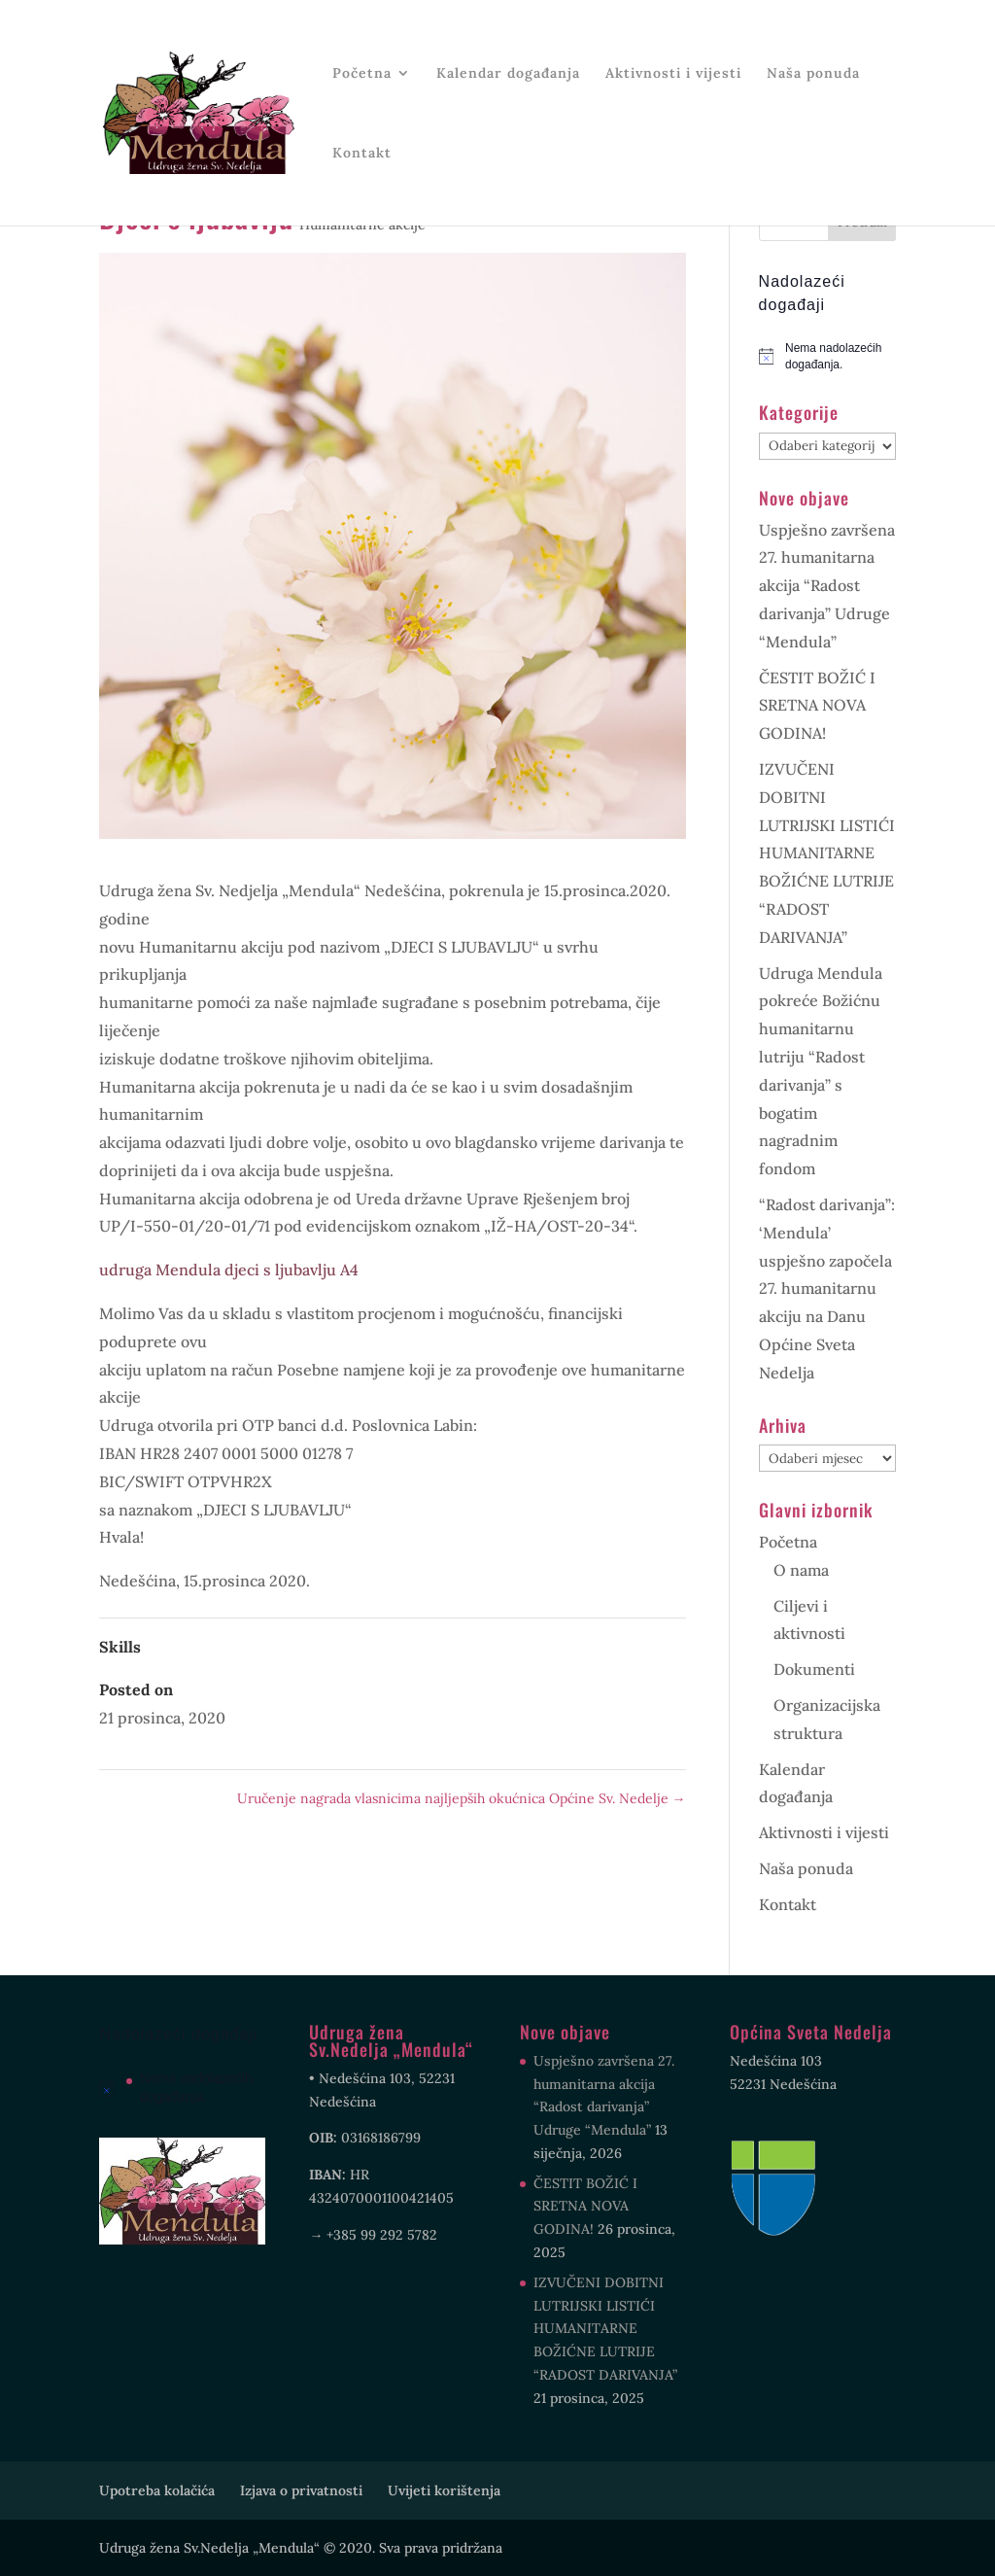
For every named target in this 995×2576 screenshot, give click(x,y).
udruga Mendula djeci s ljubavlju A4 (229, 1269)
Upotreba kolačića (157, 2490)
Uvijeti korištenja (444, 2490)
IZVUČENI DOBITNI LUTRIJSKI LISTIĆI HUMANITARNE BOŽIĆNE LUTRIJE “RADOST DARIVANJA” (827, 853)
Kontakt (362, 153)
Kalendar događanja (508, 74)
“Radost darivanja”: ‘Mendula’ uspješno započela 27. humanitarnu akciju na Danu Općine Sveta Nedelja (827, 1288)
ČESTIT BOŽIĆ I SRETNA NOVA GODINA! (817, 706)
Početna (362, 74)
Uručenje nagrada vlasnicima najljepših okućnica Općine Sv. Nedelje (461, 1798)
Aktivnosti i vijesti (673, 74)
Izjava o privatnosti (301, 2490)
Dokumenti (814, 1669)
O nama (801, 1570)
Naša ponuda (813, 74)
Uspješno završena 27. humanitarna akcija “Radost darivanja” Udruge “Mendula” (827, 585)
